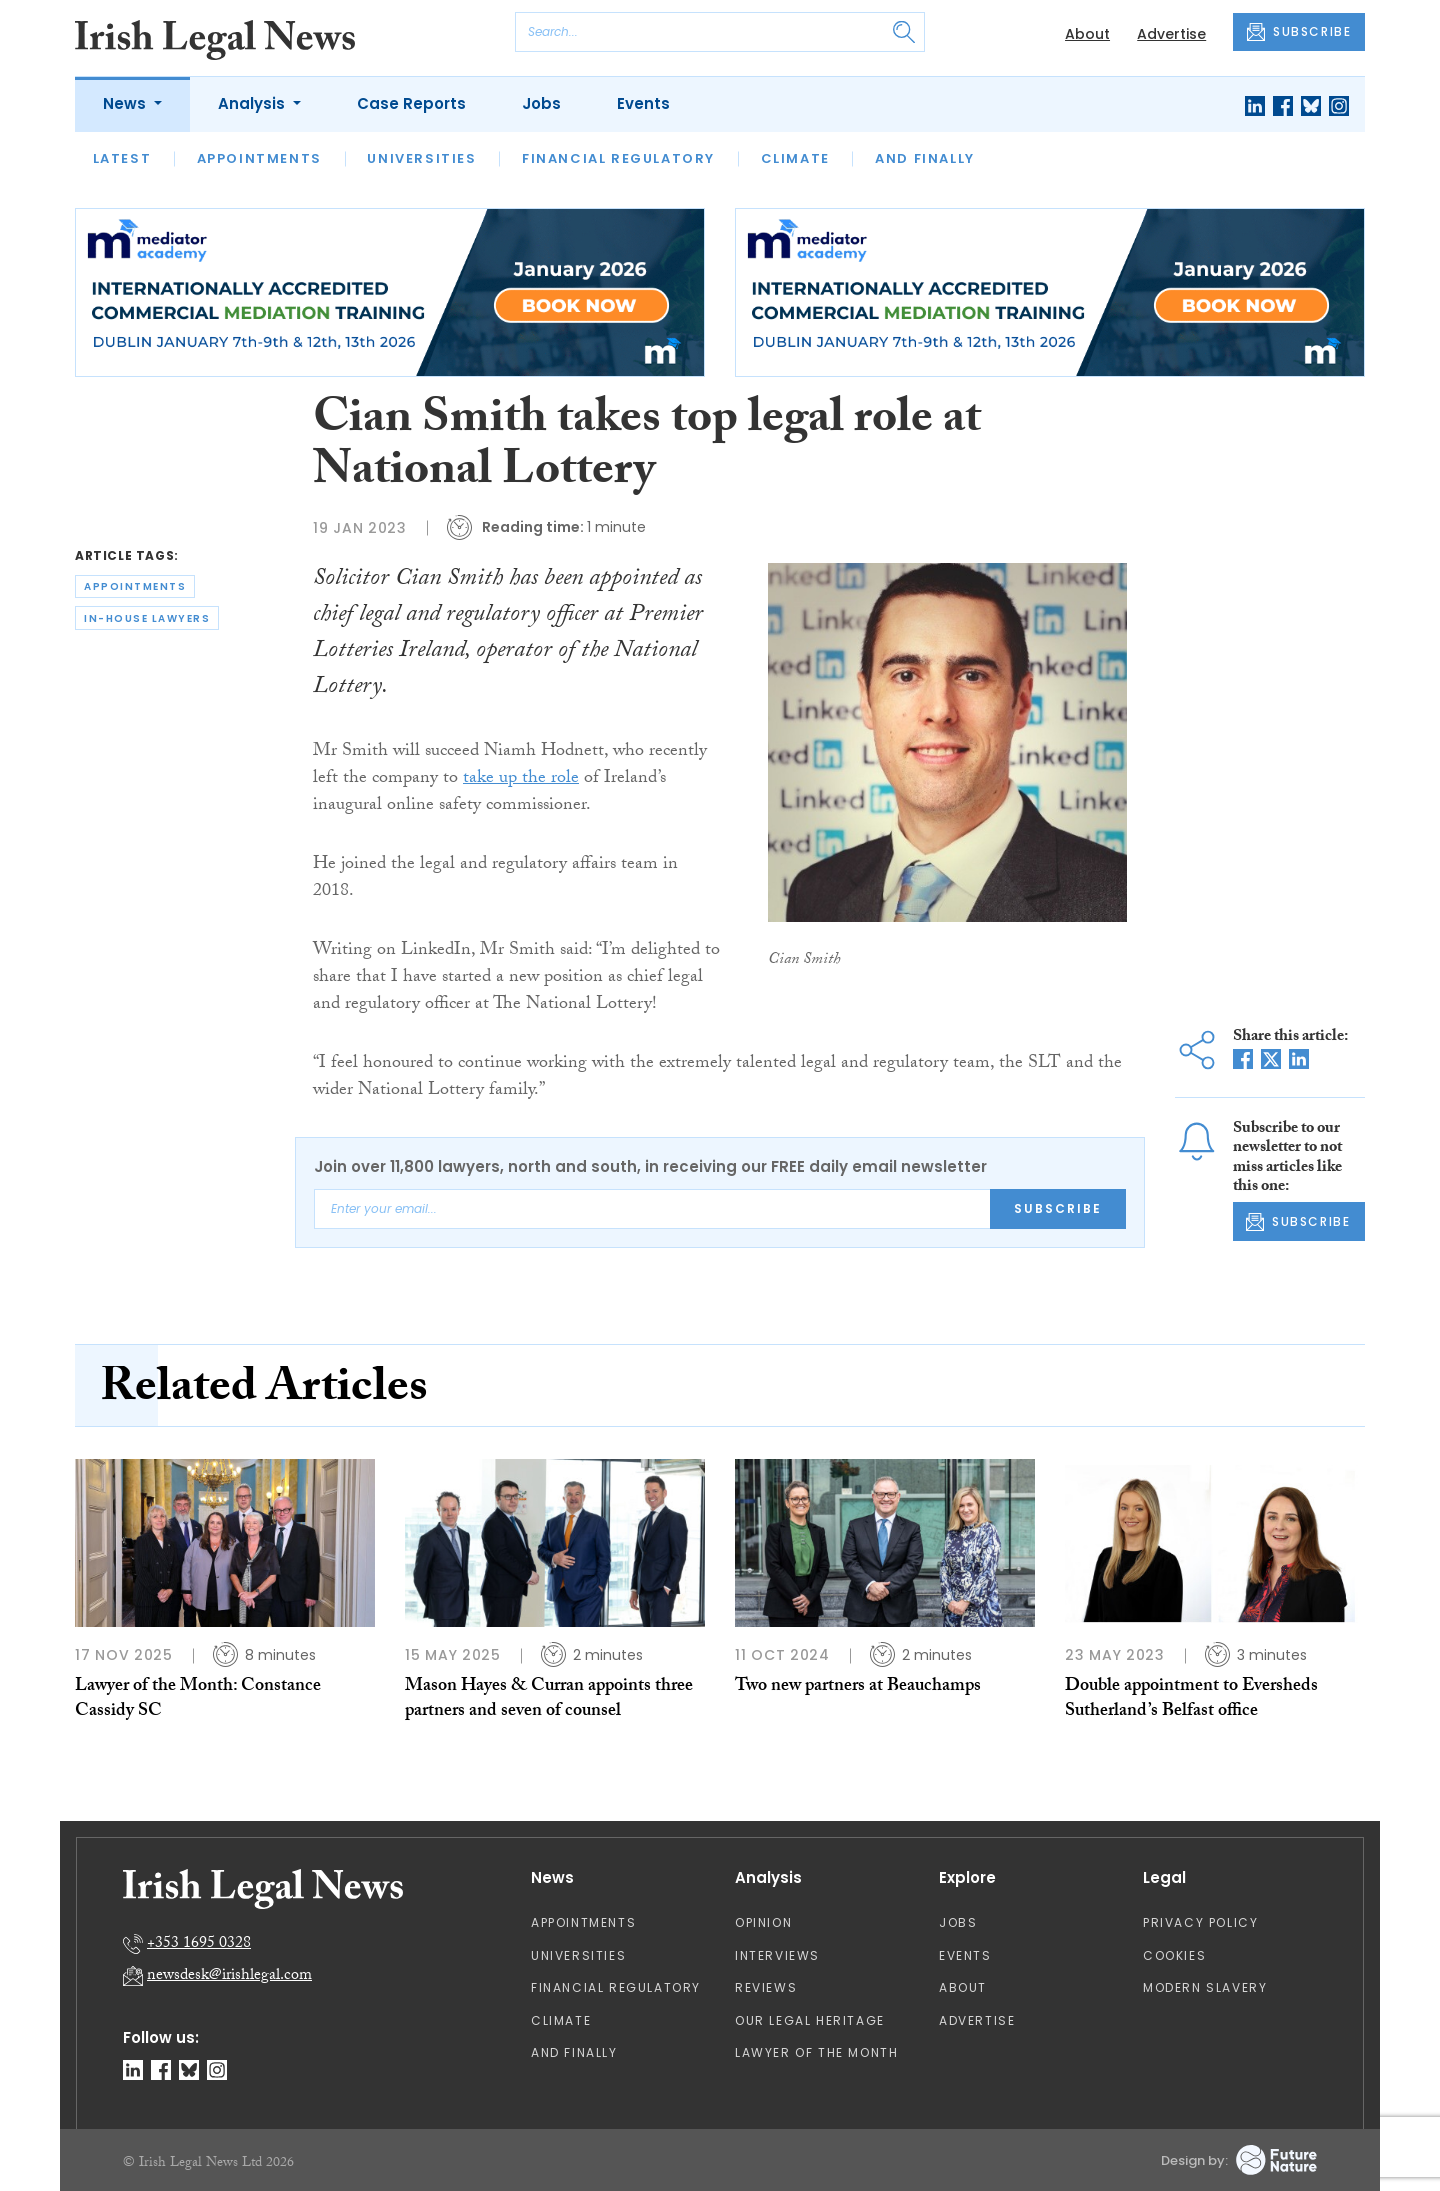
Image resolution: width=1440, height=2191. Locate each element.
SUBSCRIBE (1299, 32)
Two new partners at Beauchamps (858, 1687)
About (1087, 34)
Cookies (1174, 1955)
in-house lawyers (147, 618)
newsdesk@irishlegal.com (229, 1976)
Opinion (763, 1922)
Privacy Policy (1200, 1922)
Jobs (541, 103)
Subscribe (1058, 1208)
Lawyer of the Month (816, 2052)
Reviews (766, 1987)
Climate (795, 158)
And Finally (925, 158)
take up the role (521, 779)
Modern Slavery (1205, 1987)
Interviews (777, 1955)
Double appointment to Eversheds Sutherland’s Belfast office (1191, 1699)
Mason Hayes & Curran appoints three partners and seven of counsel (549, 1699)
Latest (122, 158)
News (126, 103)
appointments (135, 586)
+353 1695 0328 (199, 1944)
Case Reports (411, 103)
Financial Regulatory (618, 158)
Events (643, 103)
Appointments (259, 158)
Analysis (253, 103)
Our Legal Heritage (810, 2020)
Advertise (1171, 34)
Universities (421, 158)
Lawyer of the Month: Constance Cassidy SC (198, 1699)
